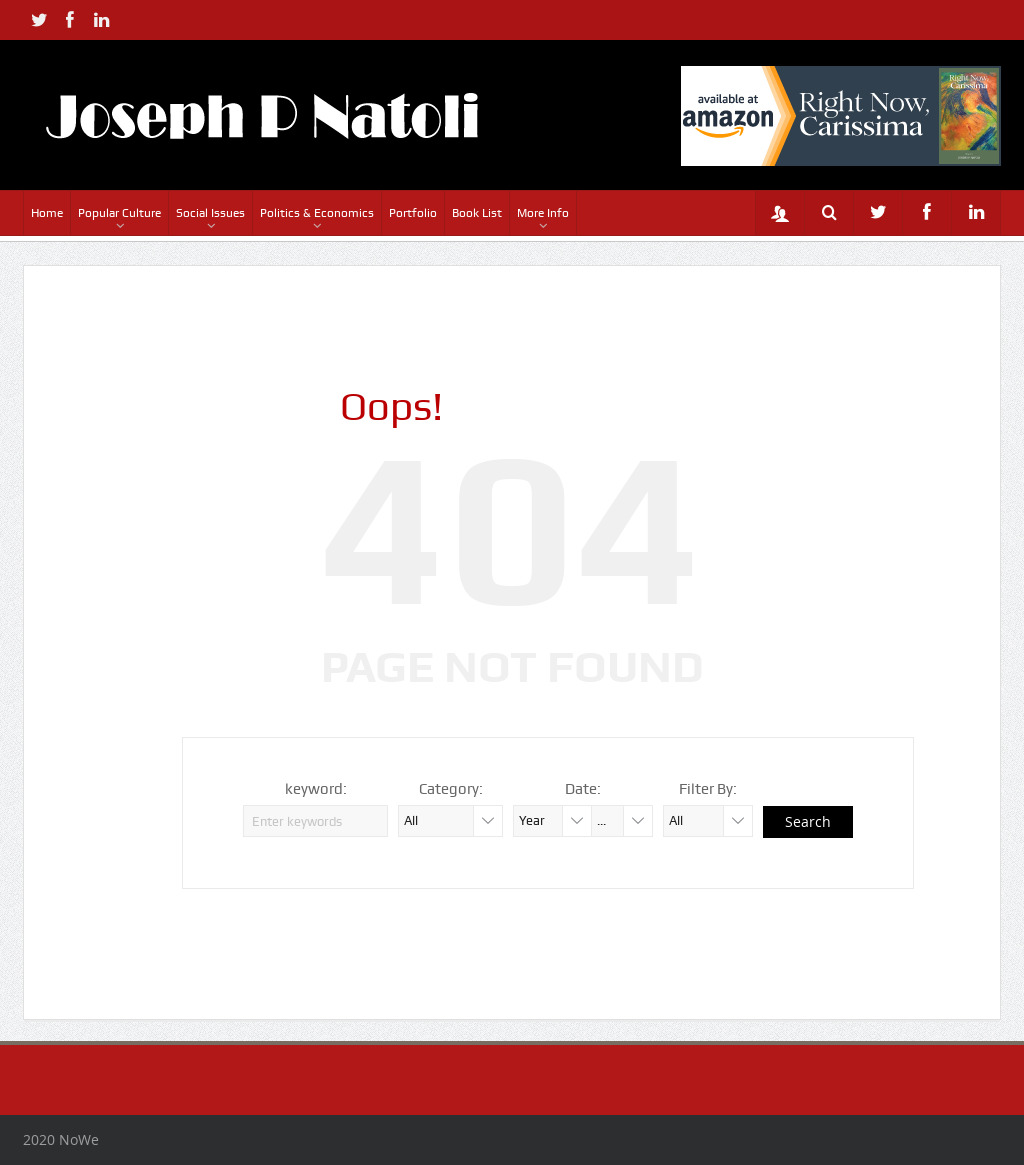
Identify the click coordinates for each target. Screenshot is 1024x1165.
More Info (543, 213)
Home (47, 213)
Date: (583, 789)
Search (808, 821)
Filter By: (708, 789)
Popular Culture (119, 213)
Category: (451, 789)
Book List (477, 213)
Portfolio (413, 213)
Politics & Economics (317, 213)
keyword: (316, 789)
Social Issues (210, 213)
